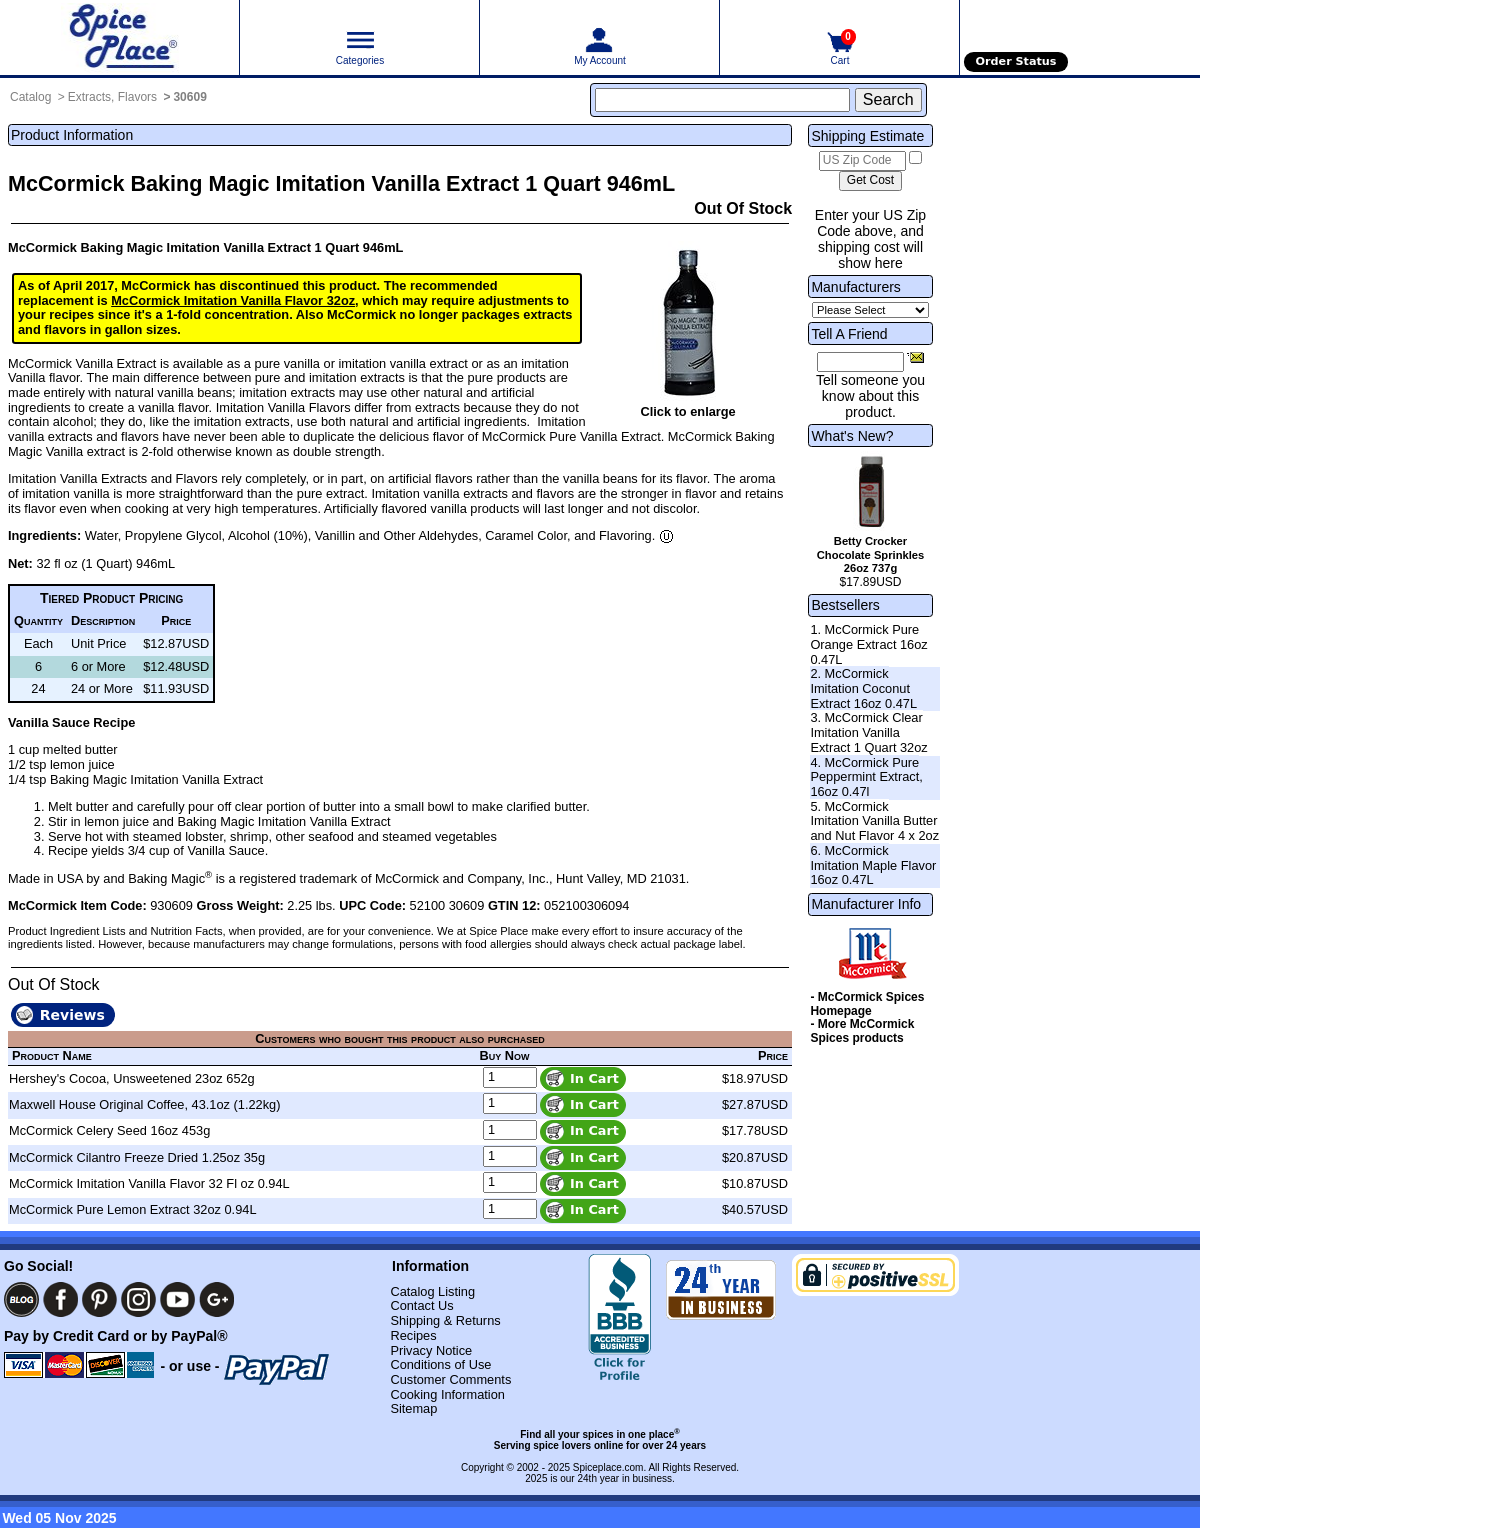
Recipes (413, 1335)
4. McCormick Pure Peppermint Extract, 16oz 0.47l (866, 777)
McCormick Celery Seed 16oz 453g (109, 1130)
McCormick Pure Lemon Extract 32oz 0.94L (133, 1209)
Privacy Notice (431, 1350)
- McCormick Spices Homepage (867, 1004)
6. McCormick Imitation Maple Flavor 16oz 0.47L (873, 865)
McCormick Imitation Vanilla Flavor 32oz (233, 300)
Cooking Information (447, 1394)
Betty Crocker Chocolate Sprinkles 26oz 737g (871, 555)
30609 (189, 97)
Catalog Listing (432, 1291)
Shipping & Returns (445, 1320)
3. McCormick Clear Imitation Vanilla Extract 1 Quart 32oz (868, 732)
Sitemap (413, 1408)
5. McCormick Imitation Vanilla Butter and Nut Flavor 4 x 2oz (874, 821)
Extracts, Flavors (112, 97)
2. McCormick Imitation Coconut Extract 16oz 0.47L (863, 688)
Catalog (30, 97)
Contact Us (421, 1305)
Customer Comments (450, 1379)
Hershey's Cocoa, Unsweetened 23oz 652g (132, 1078)
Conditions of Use (440, 1364)
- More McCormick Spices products (862, 1031)
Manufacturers (855, 287)
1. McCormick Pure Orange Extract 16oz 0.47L (868, 644)
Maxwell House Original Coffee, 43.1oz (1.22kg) (144, 1104)
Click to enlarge (687, 411)
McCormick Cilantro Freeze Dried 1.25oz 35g (137, 1157)
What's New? (852, 436)
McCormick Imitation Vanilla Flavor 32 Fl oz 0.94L (149, 1183)
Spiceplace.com (608, 1467)
